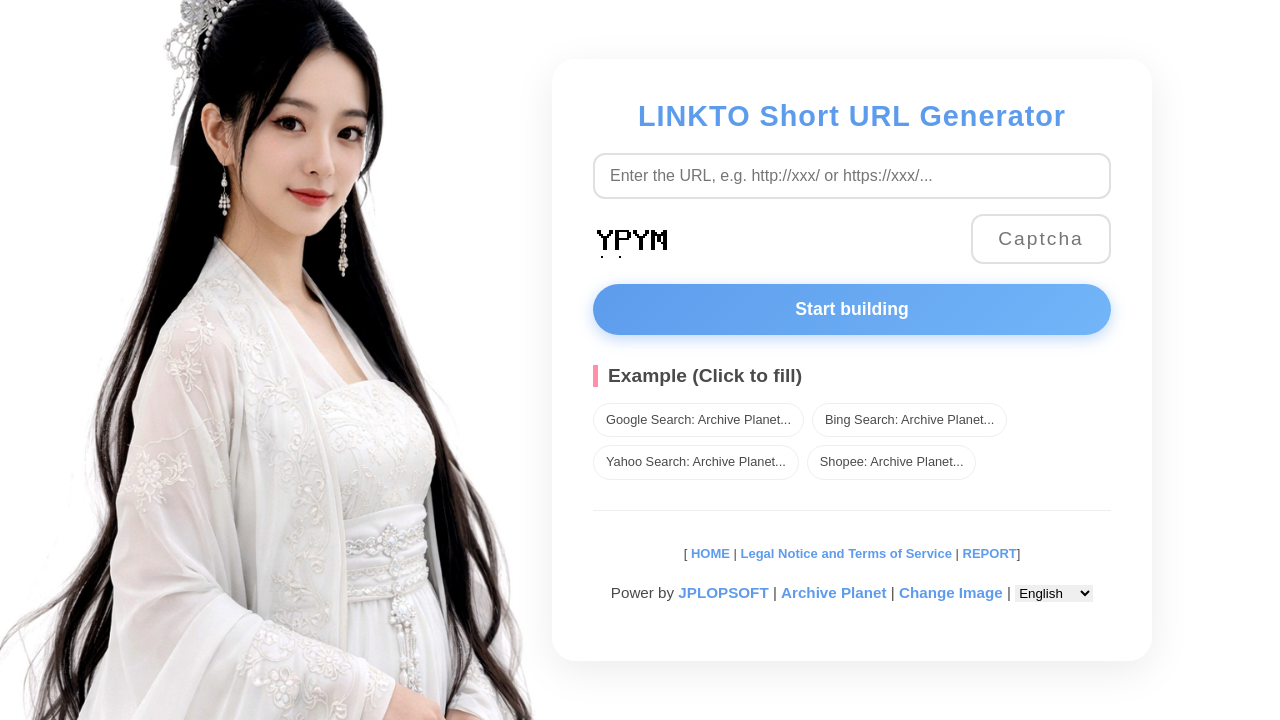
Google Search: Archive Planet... (698, 419)
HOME (708, 553)
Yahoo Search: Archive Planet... (696, 461)
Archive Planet (834, 592)
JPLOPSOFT (723, 592)
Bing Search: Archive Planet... (909, 419)
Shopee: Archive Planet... (892, 461)
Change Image (951, 592)
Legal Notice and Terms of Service (846, 553)
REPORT (990, 553)
